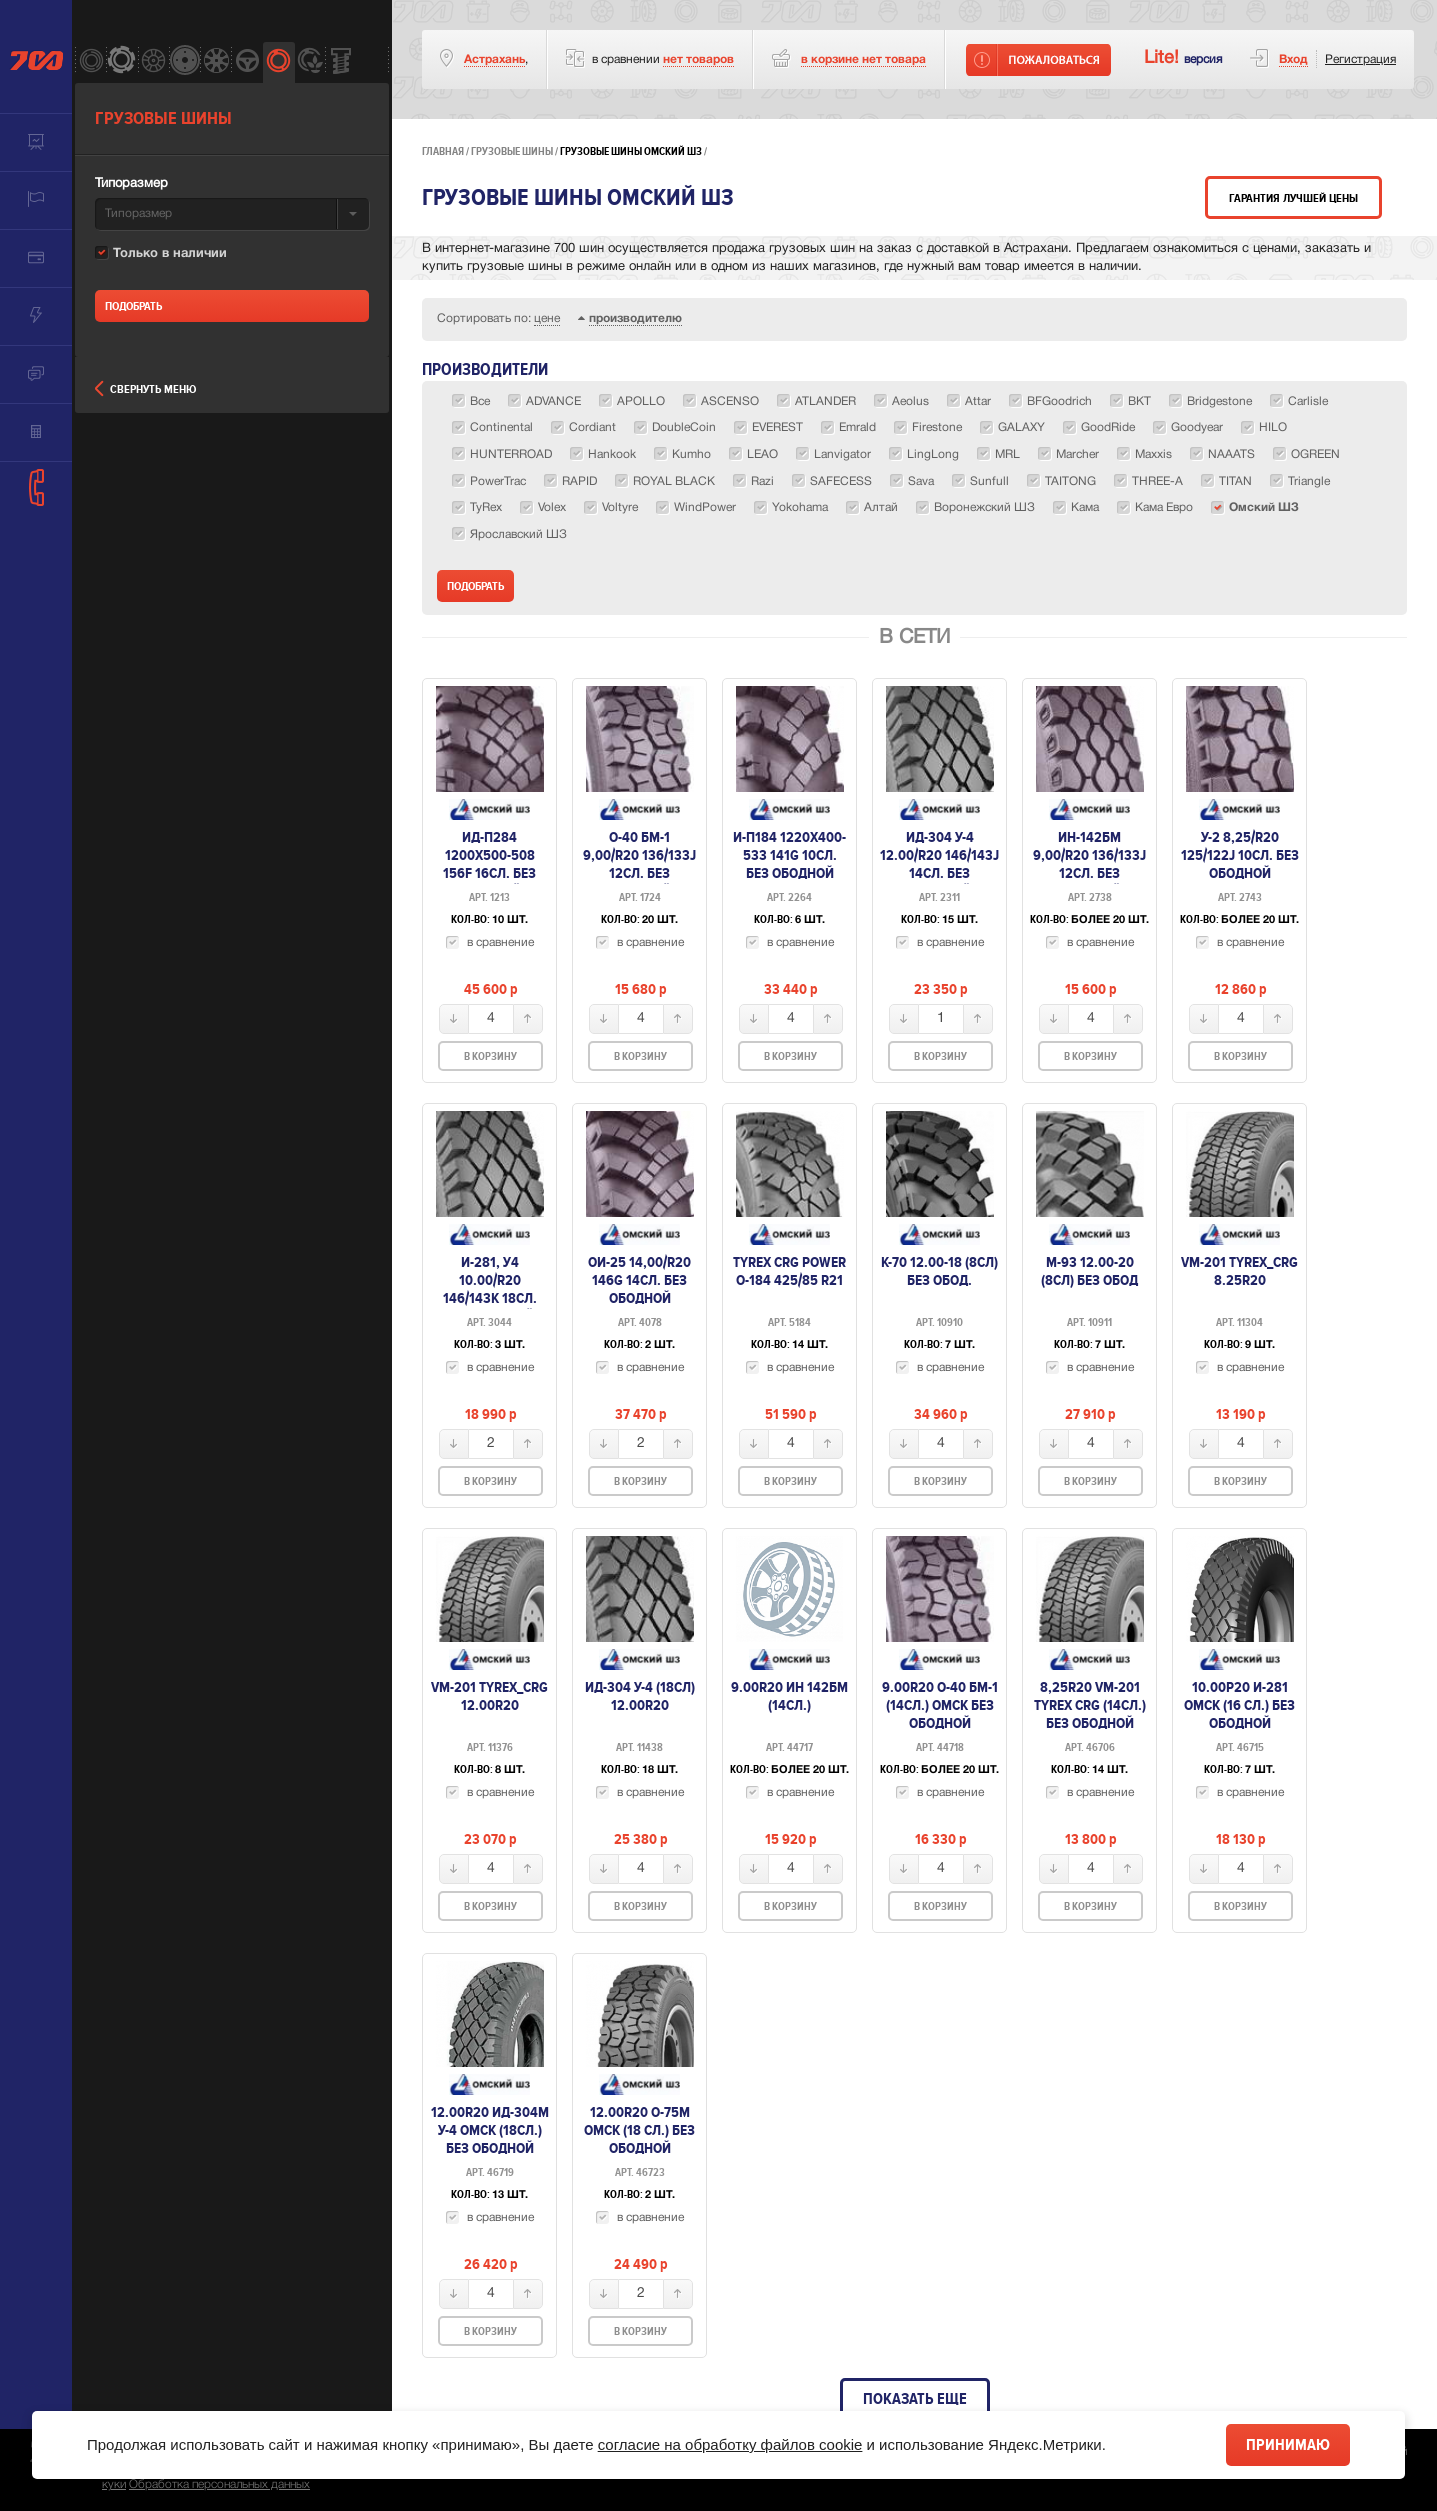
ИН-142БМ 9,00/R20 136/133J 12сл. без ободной (1089, 864)
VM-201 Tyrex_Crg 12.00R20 (489, 1696)
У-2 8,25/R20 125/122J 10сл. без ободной (1240, 855)
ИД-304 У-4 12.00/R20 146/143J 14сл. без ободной (939, 864)
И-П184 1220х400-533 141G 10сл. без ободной (789, 855)
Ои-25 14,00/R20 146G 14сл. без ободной (639, 1280)
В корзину (490, 1056)
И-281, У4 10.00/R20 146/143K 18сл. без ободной (490, 1289)
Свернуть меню (145, 389)
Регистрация (1360, 59)
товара (863, 59)
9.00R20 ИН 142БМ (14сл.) (789, 1696)
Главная (443, 151)
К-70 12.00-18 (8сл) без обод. (939, 1271)
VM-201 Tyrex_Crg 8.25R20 (1239, 1271)
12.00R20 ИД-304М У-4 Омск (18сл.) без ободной (490, 2130)
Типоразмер (131, 184)
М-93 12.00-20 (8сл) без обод (1089, 1271)
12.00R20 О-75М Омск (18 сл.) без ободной (639, 2130)
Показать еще (915, 2399)
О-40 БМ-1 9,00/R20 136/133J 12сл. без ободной (639, 864)
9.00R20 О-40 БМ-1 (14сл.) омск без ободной (940, 1705)
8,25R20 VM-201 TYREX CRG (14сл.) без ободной (1090, 1705)
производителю (635, 318)
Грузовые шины (512, 151)
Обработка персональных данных (219, 2484)
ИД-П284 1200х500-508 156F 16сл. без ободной (489, 864)
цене (547, 318)
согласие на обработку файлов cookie (730, 2444)
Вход (1293, 59)
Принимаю (1288, 2445)
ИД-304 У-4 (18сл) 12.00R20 (640, 1696)
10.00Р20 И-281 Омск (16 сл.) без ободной (1239, 1705)
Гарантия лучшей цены (1293, 198)
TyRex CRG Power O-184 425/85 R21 (789, 1271)
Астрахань (494, 59)
